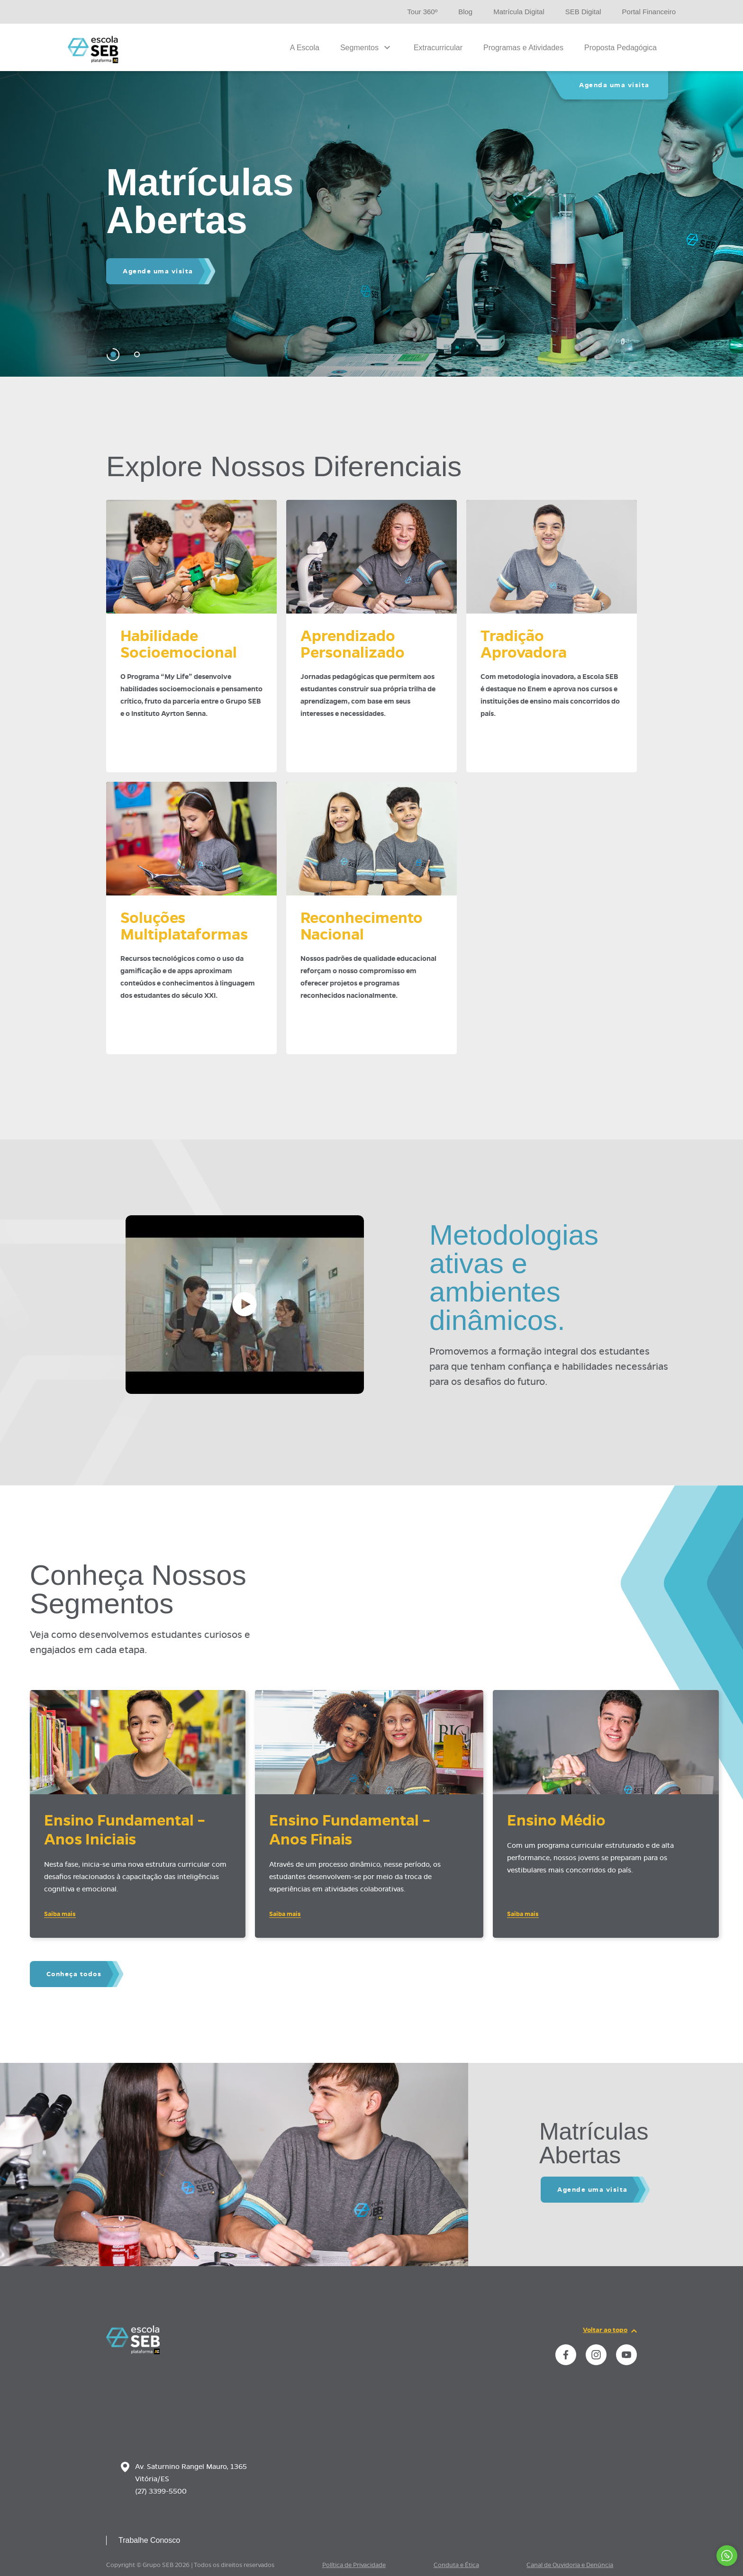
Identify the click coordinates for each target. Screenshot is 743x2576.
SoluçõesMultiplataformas (184, 926)
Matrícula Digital (518, 12)
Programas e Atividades (523, 48)
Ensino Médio (556, 1820)
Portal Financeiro (649, 12)
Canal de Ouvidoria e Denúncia (569, 2565)
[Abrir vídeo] (245, 1304)
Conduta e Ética (456, 2565)
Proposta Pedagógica (620, 48)
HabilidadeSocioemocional (178, 644)
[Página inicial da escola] (133, 2352)
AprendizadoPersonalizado (352, 644)
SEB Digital (583, 12)
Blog (465, 12)
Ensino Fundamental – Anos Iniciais (124, 1830)
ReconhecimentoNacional (361, 926)
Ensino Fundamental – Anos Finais (349, 1830)
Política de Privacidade (354, 2565)
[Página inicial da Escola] (93, 49)
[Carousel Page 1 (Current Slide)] (113, 354)
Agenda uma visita (614, 85)
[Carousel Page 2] (136, 354)
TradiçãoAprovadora (523, 644)
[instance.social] (565, 2354)
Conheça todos (74, 1974)
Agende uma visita (158, 271)
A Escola (304, 48)
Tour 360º (422, 12)
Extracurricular (438, 48)
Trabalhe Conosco (149, 2540)
